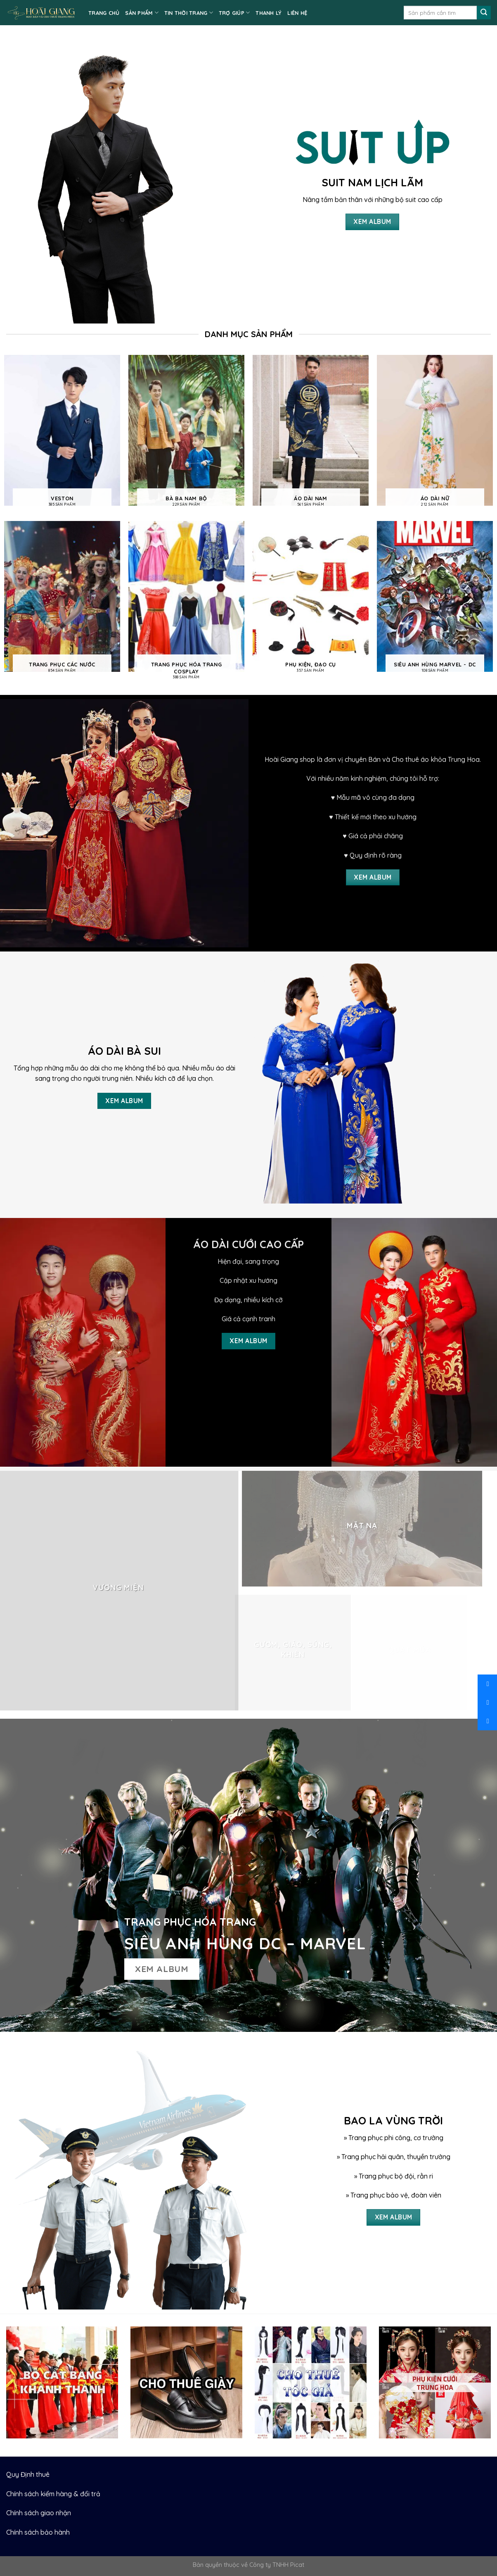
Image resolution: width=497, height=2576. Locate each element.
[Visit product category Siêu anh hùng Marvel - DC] (435, 600)
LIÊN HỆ (297, 13)
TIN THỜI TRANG (188, 13)
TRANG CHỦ (103, 13)
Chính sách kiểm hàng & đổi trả (53, 2494)
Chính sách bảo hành (38, 2532)
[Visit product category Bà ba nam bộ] (186, 434)
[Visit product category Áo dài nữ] (435, 434)
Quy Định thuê (28, 2474)
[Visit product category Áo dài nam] (311, 434)
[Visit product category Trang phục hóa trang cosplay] (186, 603)
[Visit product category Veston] (62, 434)
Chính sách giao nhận (38, 2513)
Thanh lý (269, 13)
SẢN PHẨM (142, 13)
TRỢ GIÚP (234, 13)
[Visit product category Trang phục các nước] (62, 600)
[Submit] (484, 13)
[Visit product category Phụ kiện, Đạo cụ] (311, 600)
